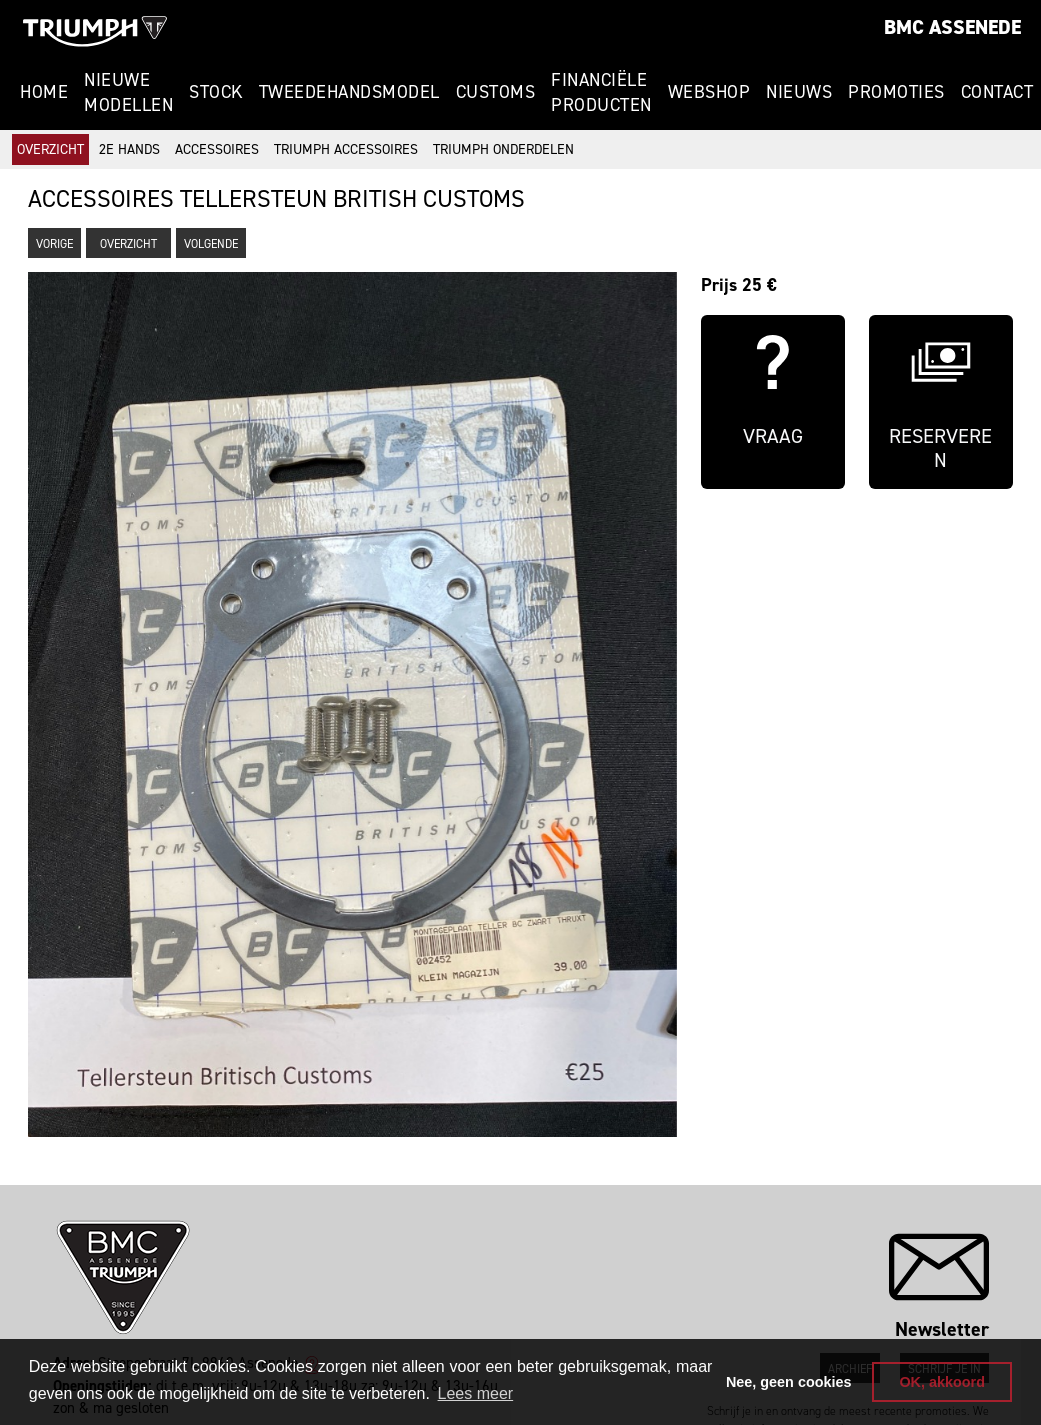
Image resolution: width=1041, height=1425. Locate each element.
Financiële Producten (601, 92)
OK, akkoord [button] (942, 1382)
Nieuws (799, 92)
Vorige (54, 244)
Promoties (896, 92)
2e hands (129, 149)
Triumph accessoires (346, 149)
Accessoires (217, 149)
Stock (216, 92)
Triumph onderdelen (503, 149)
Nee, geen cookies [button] (789, 1382)
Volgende (211, 244)
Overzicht (50, 149)
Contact (997, 92)
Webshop (709, 92)
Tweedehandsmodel (349, 92)
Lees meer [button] (476, 1393)
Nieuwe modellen (128, 92)
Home (44, 92)
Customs (496, 92)
